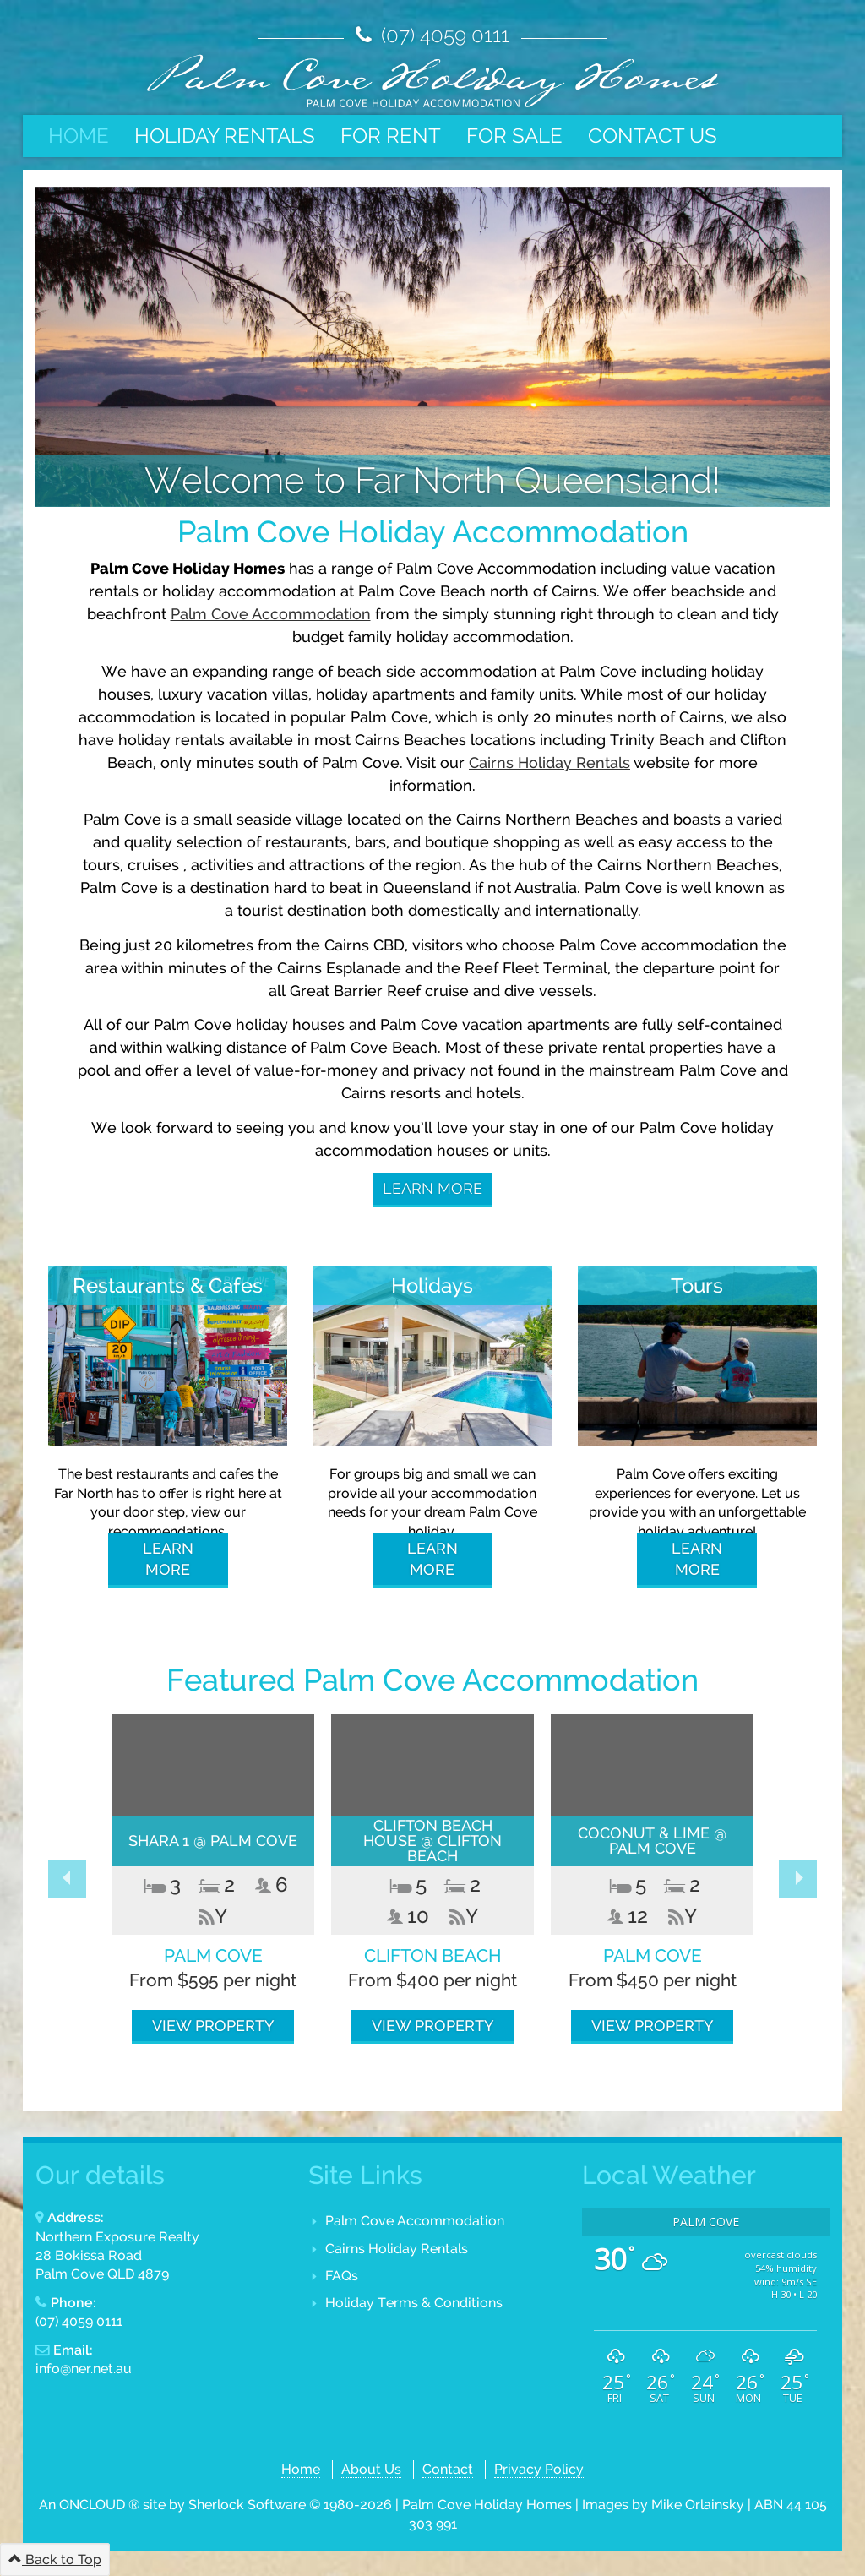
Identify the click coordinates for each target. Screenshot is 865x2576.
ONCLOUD (92, 2505)
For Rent (390, 135)
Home (78, 135)
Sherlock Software (247, 2505)
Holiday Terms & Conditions (414, 2303)
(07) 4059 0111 (442, 35)
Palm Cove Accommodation (271, 614)
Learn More (432, 1188)
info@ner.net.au (83, 2369)
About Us (371, 2469)
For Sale (514, 135)
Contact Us (652, 135)
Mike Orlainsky (697, 2505)
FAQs (341, 2276)
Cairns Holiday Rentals (396, 2249)
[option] (213, 1879)
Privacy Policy (539, 2469)
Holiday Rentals (224, 135)
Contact (447, 2469)
